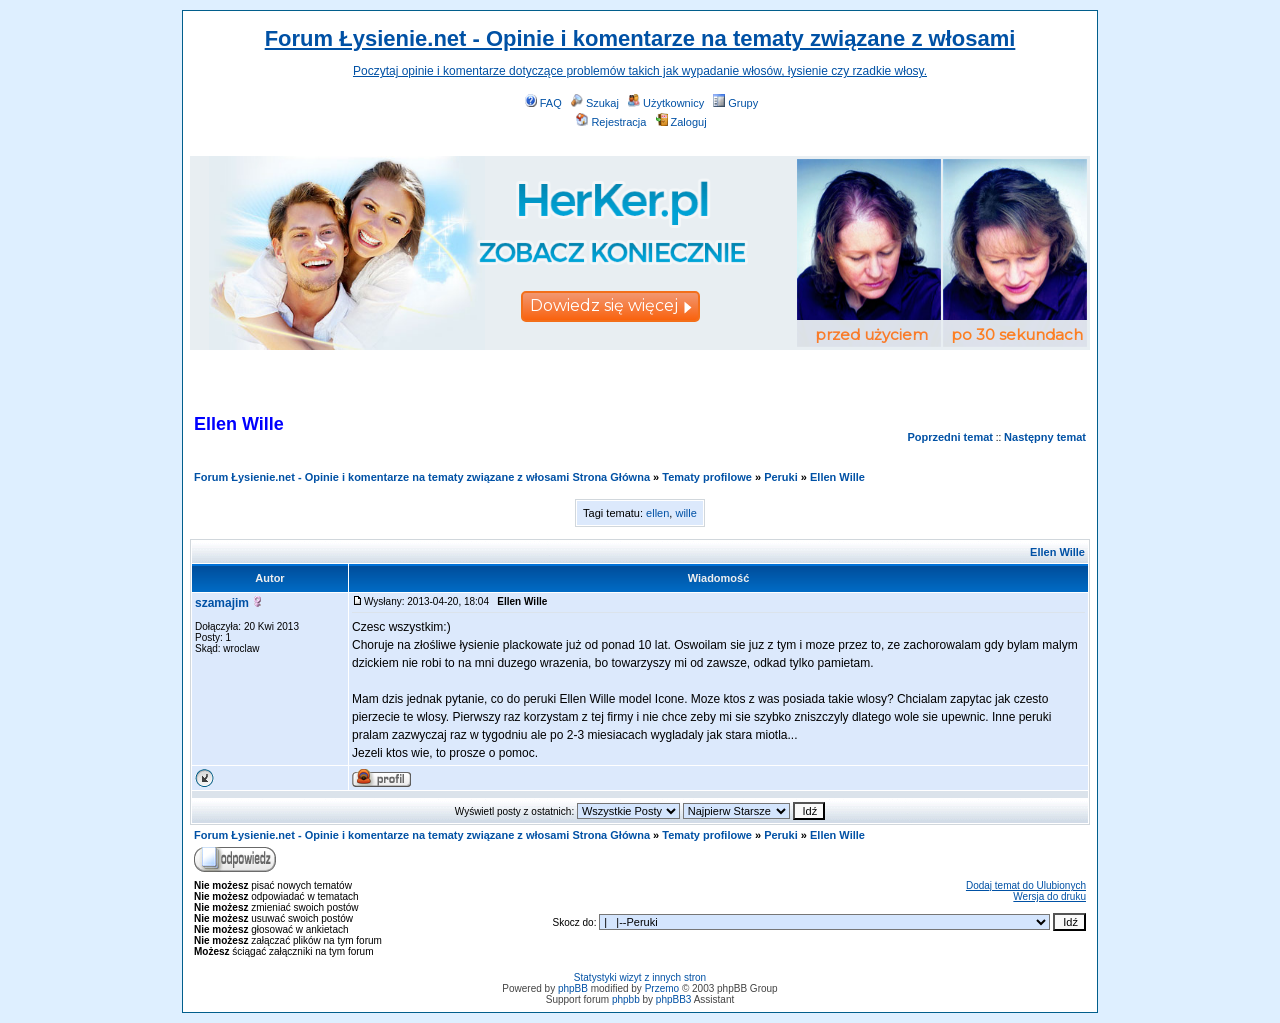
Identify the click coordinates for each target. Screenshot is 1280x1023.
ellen (657, 513)
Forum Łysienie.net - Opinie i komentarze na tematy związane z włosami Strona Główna (422, 477)
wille (685, 513)
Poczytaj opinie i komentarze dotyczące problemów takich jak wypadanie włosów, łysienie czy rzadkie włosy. (640, 71)
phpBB (573, 988)
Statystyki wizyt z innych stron (640, 977)
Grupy (735, 103)
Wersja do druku (1049, 896)
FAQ (543, 103)
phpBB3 (674, 999)
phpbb (626, 999)
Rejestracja (611, 122)
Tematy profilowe (707, 477)
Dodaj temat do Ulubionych (1026, 885)
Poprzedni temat (950, 437)
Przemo (662, 988)
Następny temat (1045, 437)
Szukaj (595, 103)
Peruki (781, 477)
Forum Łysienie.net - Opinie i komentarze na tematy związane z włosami (640, 38)
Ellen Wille (837, 477)
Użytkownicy (666, 103)
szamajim (222, 603)
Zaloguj (681, 122)
